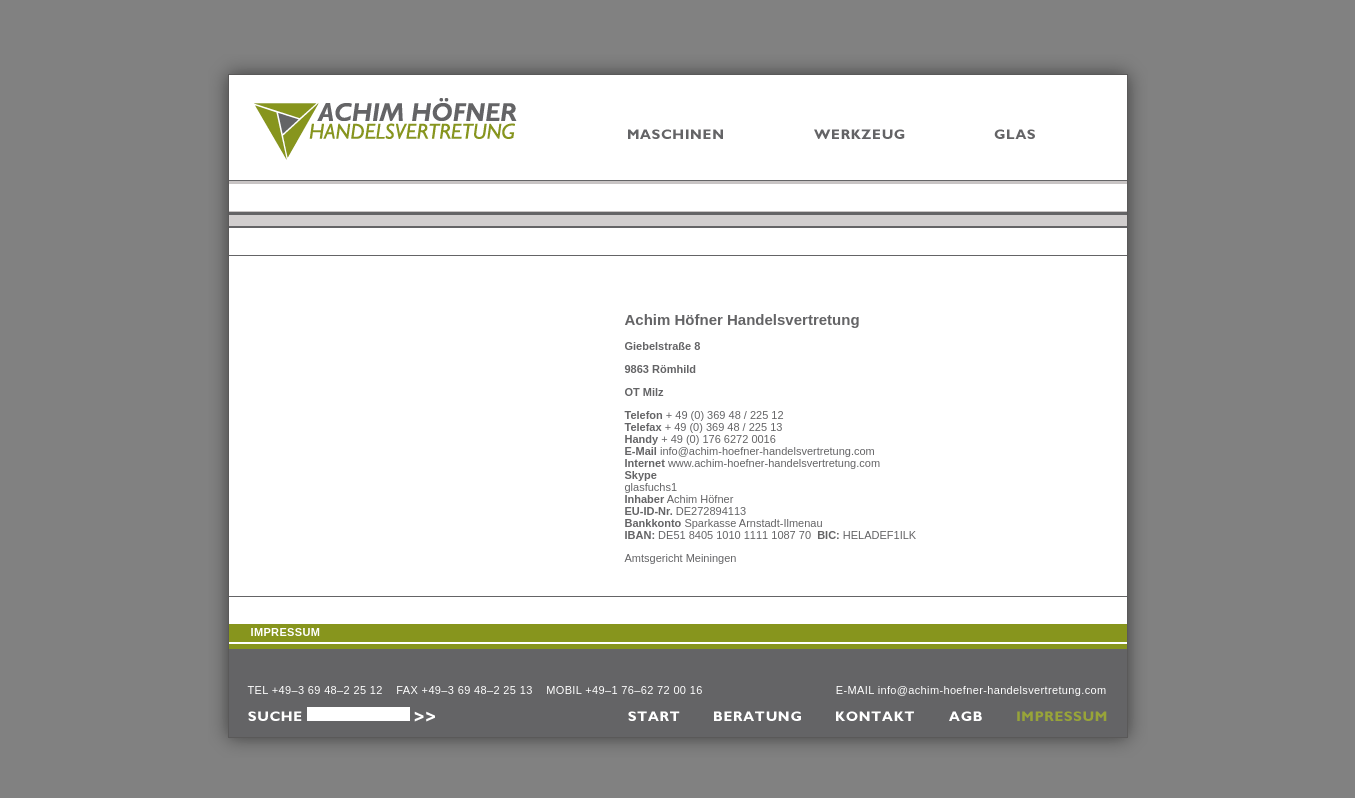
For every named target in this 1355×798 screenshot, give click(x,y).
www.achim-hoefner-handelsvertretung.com (774, 463)
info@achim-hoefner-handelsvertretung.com (767, 451)
